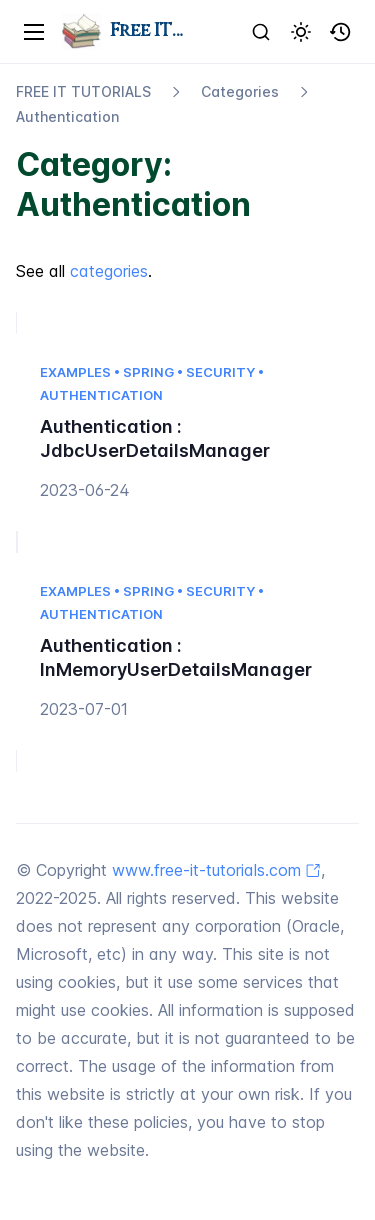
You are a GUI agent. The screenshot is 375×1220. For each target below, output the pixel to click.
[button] (341, 32)
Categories (240, 91)
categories (109, 271)
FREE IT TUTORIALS (83, 91)
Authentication (67, 116)
